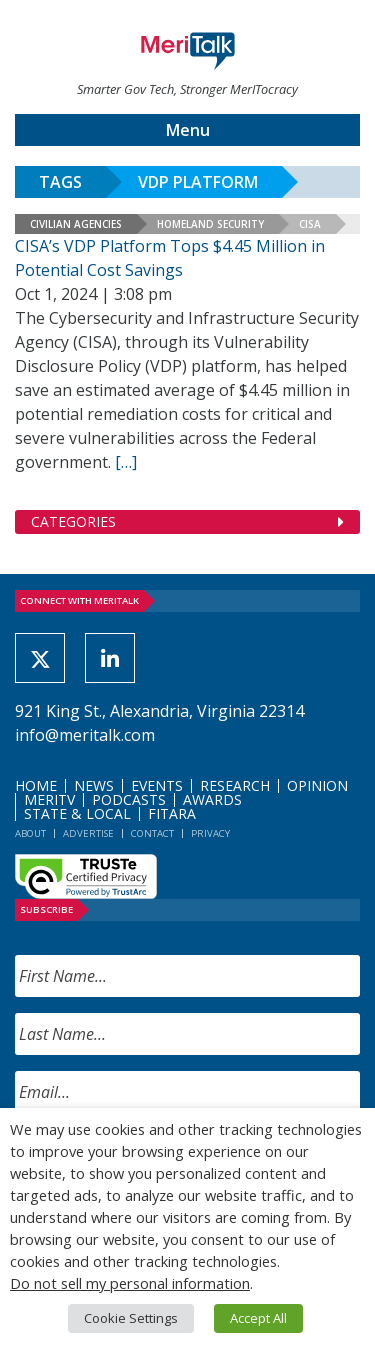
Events (157, 785)
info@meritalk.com (85, 735)
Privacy (210, 833)
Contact (152, 833)
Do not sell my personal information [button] (130, 1283)
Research (235, 785)
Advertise (88, 833)
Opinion (317, 785)
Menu (188, 130)
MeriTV (49, 799)
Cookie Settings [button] (131, 1318)
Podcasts (129, 799)
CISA (310, 224)
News (94, 785)
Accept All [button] (258, 1318)
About (30, 833)
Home (36, 785)
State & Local (77, 813)
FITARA (172, 813)
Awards (212, 799)
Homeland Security (210, 224)
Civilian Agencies (76, 224)
